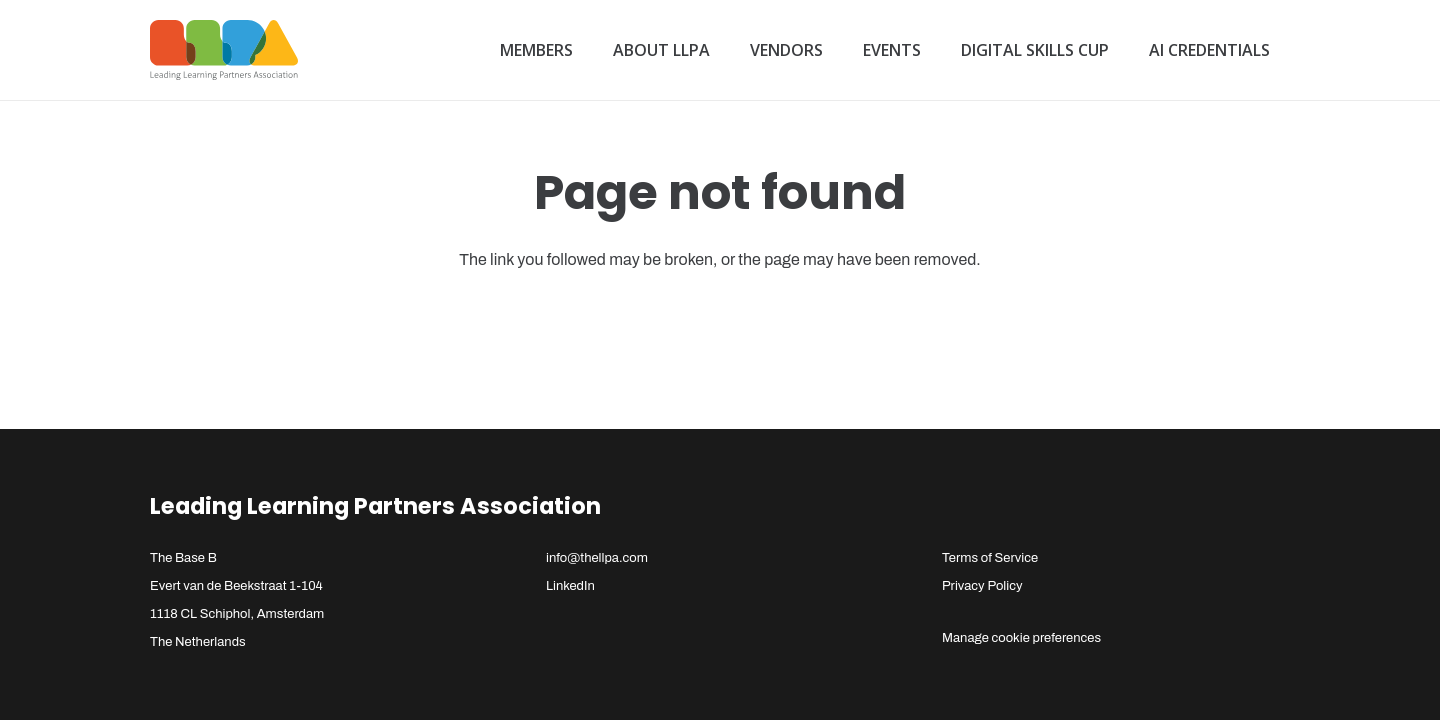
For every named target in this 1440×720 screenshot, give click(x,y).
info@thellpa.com (597, 558)
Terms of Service (990, 558)
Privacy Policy (982, 586)
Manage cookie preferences (1021, 638)
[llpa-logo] (224, 50)
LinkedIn (570, 586)
